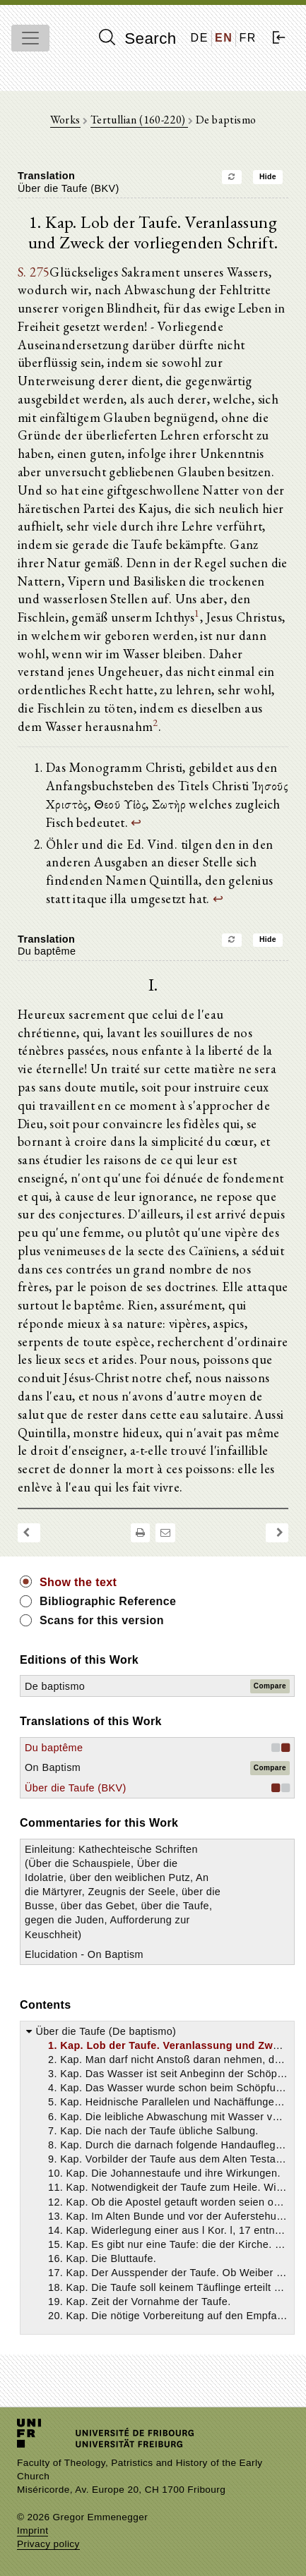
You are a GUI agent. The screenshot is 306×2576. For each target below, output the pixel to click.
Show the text (78, 1582)
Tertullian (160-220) (139, 119)
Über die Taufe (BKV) (75, 1788)
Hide (267, 177)
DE (199, 38)
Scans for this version (102, 1620)
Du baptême (54, 1747)
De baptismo (55, 1686)
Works (65, 119)
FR (248, 38)
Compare (270, 1686)
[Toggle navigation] (30, 38)
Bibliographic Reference (108, 1601)
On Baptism (53, 1767)
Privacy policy (48, 2544)
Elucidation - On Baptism (84, 1954)
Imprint (32, 2530)
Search (138, 38)
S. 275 (33, 271)
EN (224, 38)
